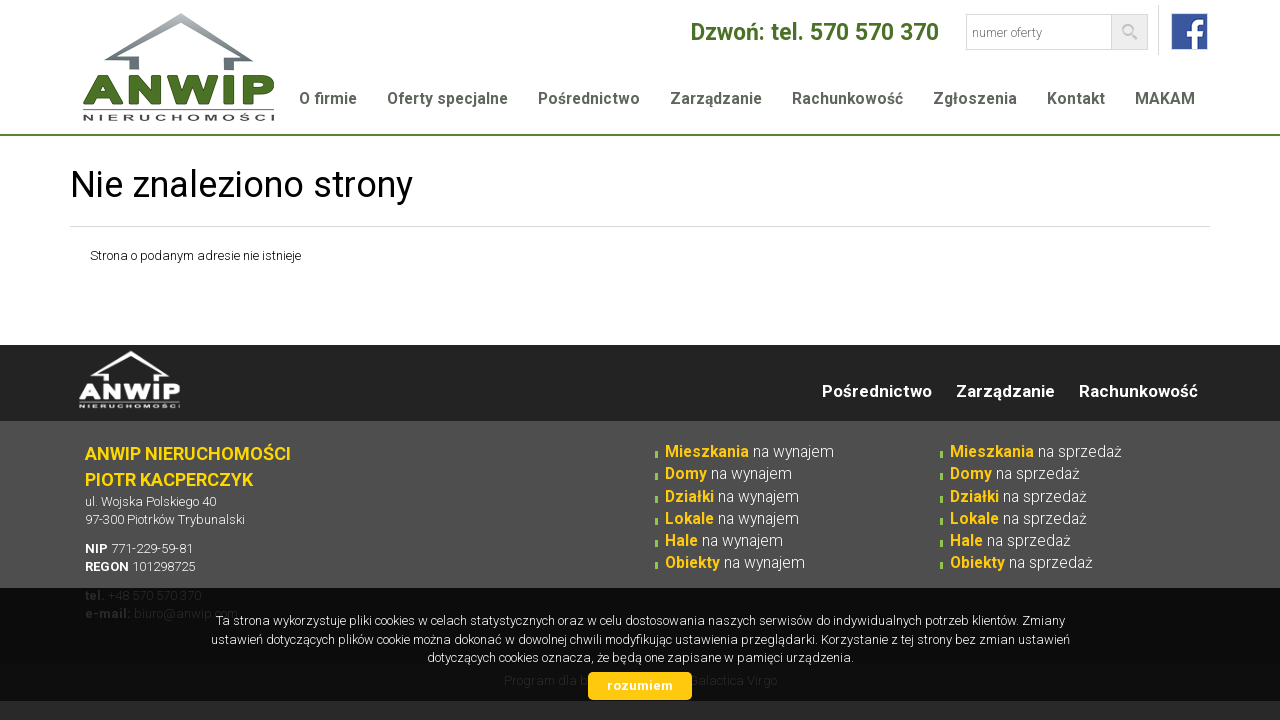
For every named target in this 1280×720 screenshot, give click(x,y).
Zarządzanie (716, 99)
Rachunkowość (847, 99)
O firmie (328, 99)
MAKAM (1165, 99)
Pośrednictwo (589, 99)
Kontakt (1076, 99)
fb (1189, 31)
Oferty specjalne (447, 99)
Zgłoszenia (975, 99)
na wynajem (749, 452)
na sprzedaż (1036, 452)
